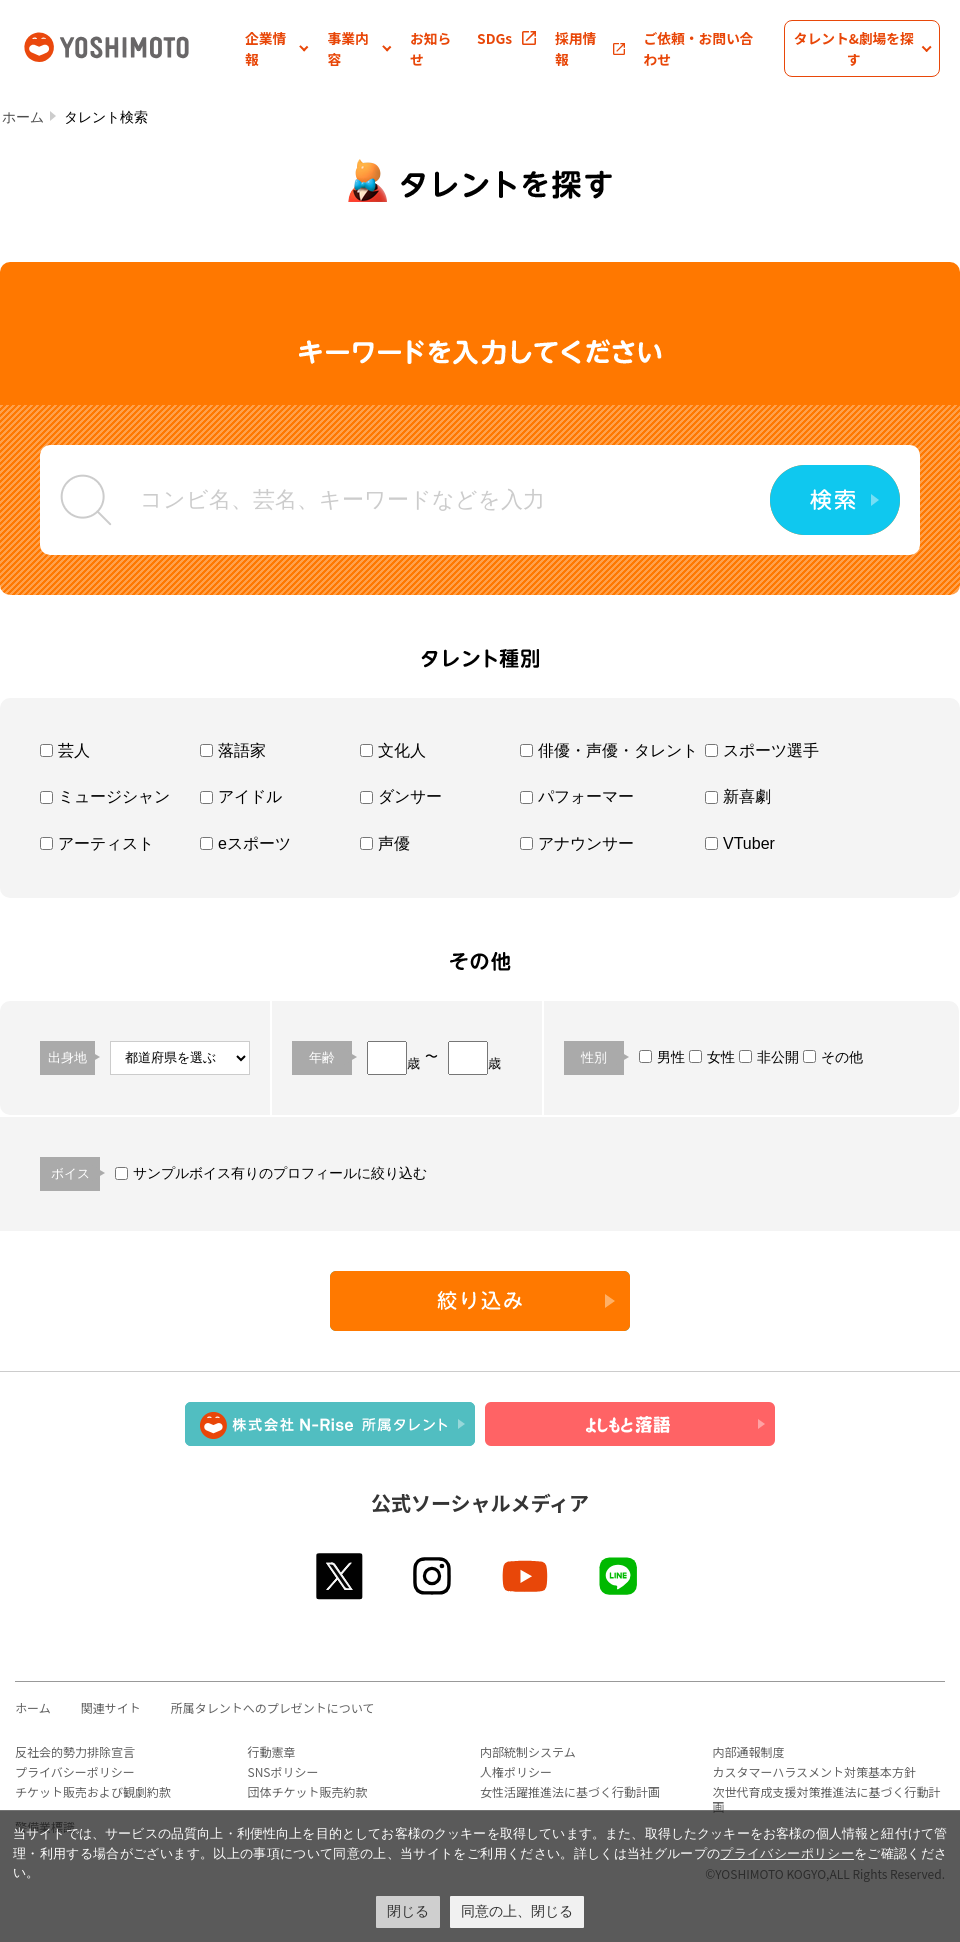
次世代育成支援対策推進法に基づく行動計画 (827, 1799)
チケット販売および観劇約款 (93, 1791)
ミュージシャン (105, 796)
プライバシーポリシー (75, 1771)
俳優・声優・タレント (609, 750)
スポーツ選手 (762, 750)
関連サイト (111, 1707)
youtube (526, 1576)
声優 (385, 843)
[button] (277, 48)
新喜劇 (738, 796)
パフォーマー (577, 796)
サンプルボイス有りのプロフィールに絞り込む (271, 1173)
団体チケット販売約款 (308, 1791)
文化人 (393, 750)
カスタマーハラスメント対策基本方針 (815, 1771)
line (619, 1576)
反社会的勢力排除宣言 (75, 1751)
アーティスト (97, 843)
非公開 (769, 1057)
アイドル (241, 796)
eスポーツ (245, 843)
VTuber (740, 843)
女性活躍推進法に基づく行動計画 (570, 1791)
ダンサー (401, 796)
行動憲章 (272, 1751)
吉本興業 (132, 45)
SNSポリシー (283, 1771)
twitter (340, 1576)
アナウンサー (577, 843)
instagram (433, 1576)
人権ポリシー (516, 1771)
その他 (833, 1057)
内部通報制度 (749, 1751)
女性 (712, 1057)
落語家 (233, 750)
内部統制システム (528, 1751)
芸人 (65, 750)
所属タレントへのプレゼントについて (273, 1707)
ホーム (23, 117)
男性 (662, 1057)
